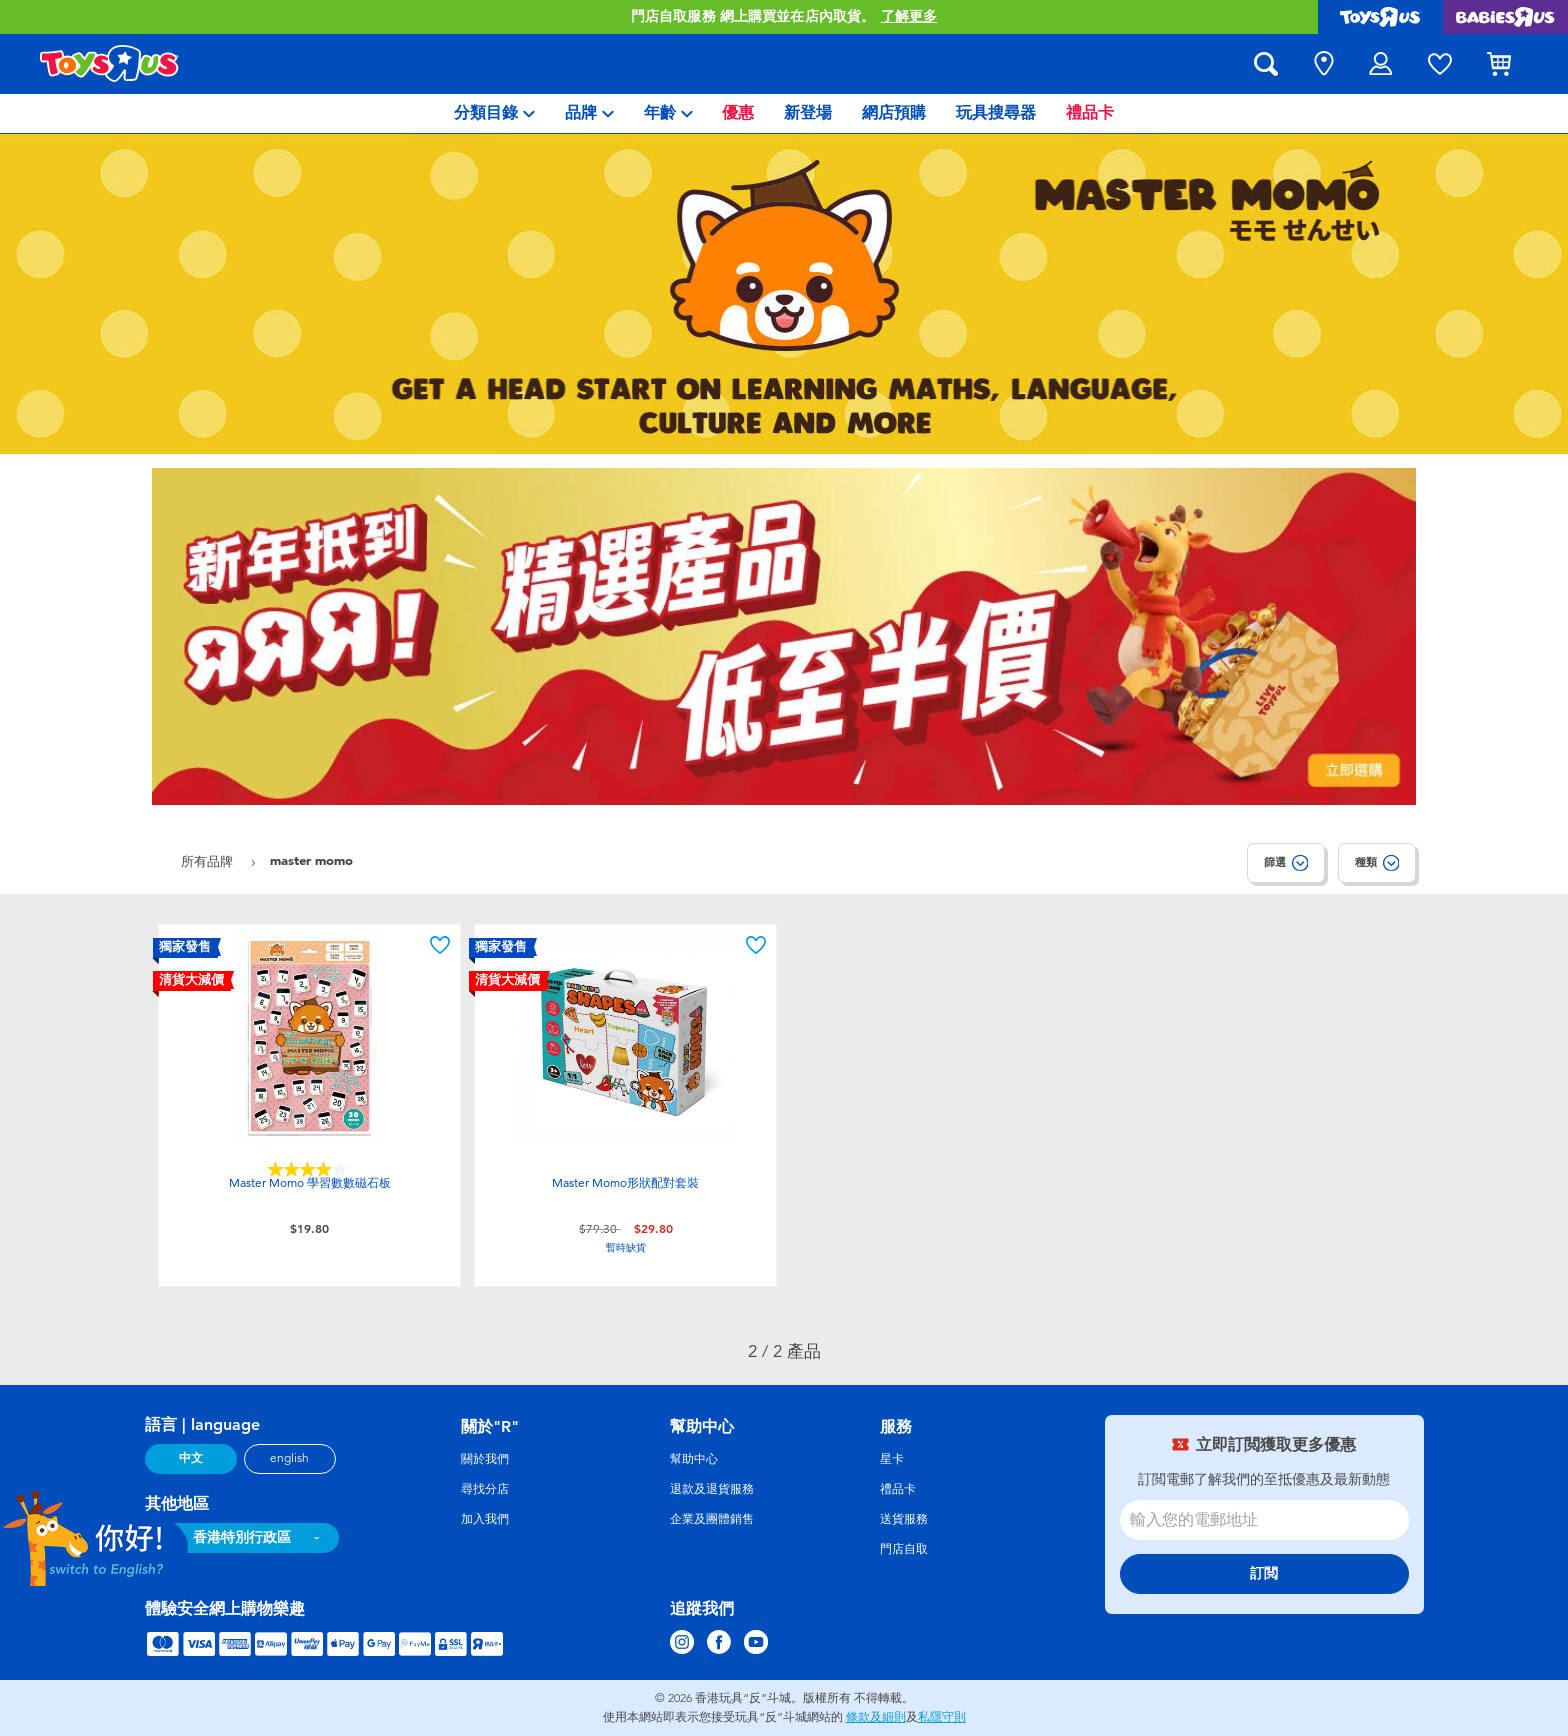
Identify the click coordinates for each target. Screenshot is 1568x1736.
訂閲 (1264, 1573)
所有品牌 (209, 861)
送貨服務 (904, 1519)
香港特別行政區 (242, 1537)
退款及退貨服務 (712, 1489)
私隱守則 (942, 1717)
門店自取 (904, 1549)
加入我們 (485, 1519)
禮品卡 (898, 1489)
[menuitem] (494, 113)
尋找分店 (485, 1489)
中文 (191, 1458)
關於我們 (485, 1459)
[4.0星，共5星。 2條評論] (310, 1169)
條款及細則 (876, 1717)
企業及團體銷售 (712, 1519)
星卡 (892, 1459)
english (289, 1458)
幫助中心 (694, 1459)
